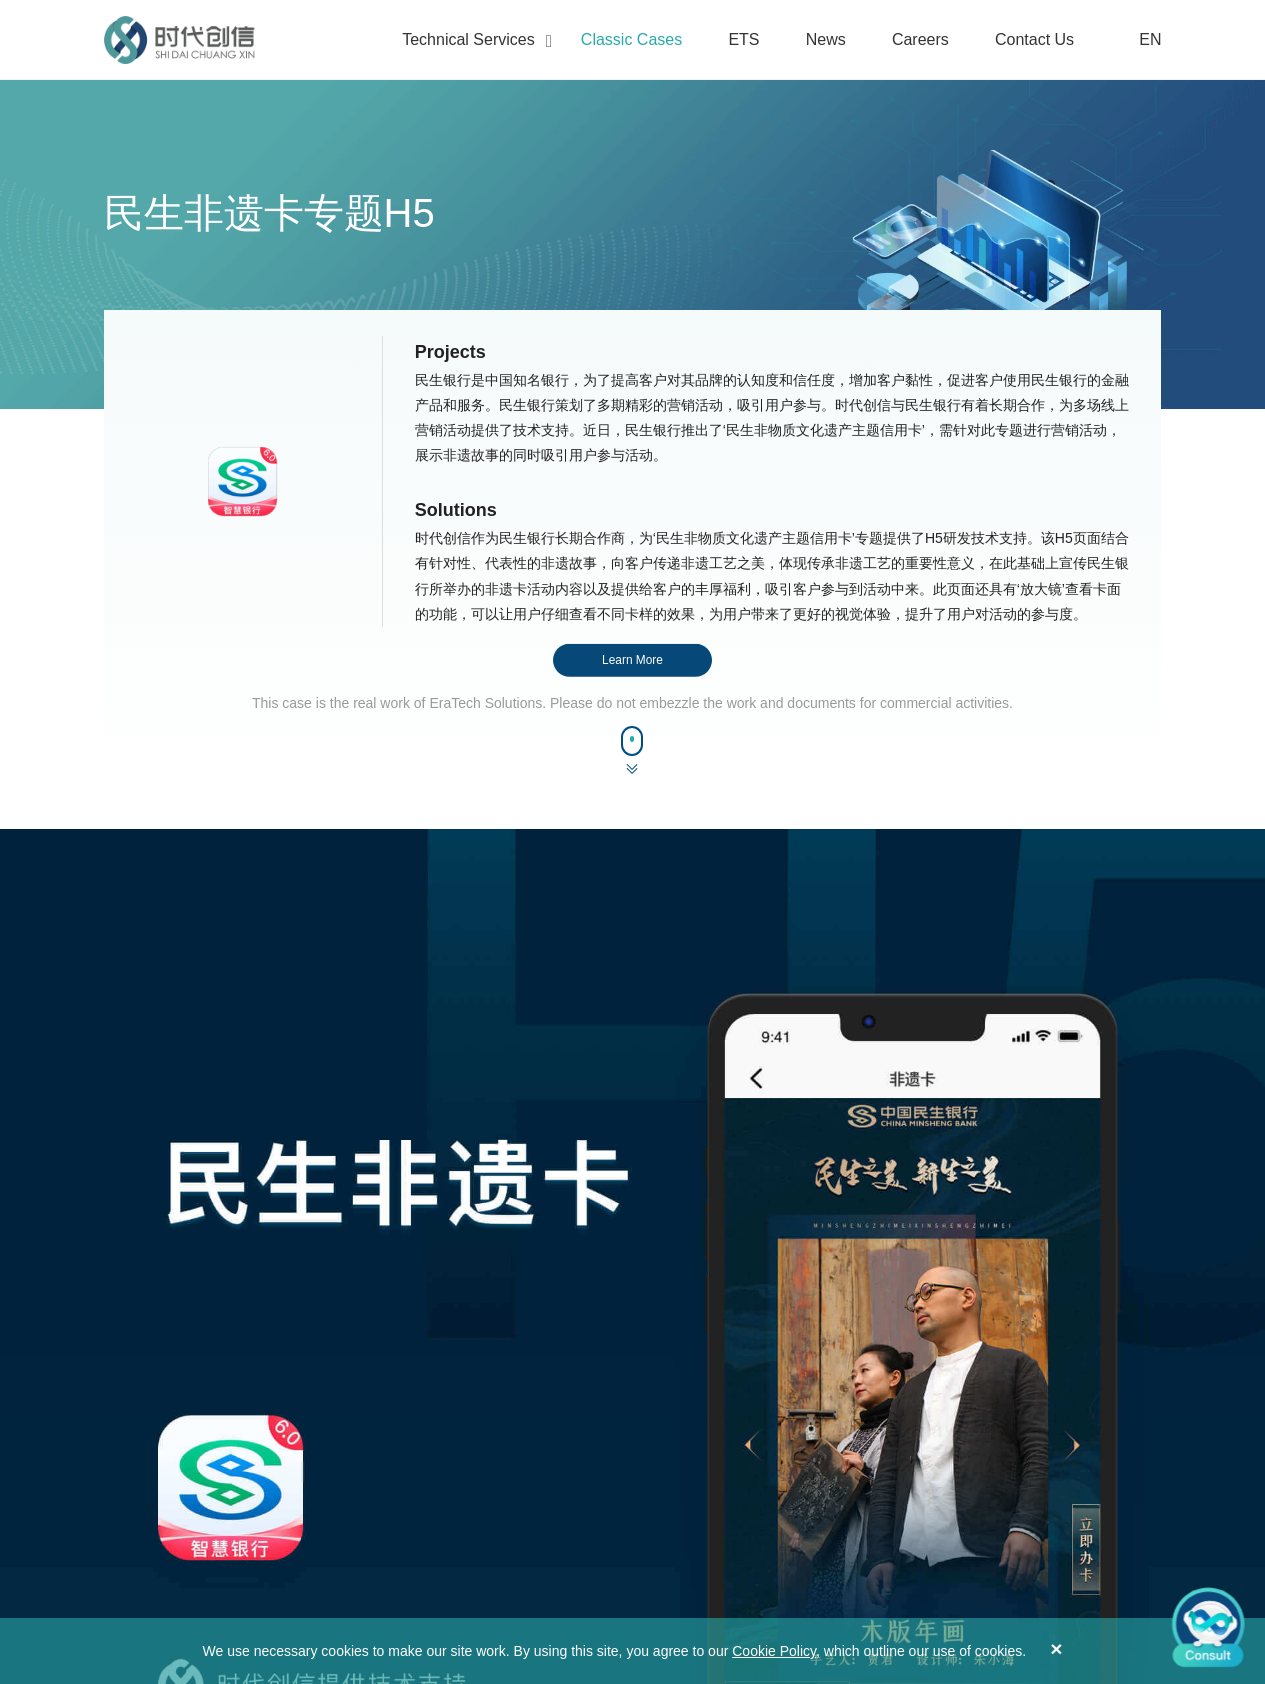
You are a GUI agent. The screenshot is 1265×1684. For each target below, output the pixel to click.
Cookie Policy (774, 1651)
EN (1138, 40)
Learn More (632, 660)
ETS (743, 39)
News (826, 39)
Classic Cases (631, 39)
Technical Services (468, 39)
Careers (920, 39)
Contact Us (1034, 39)
